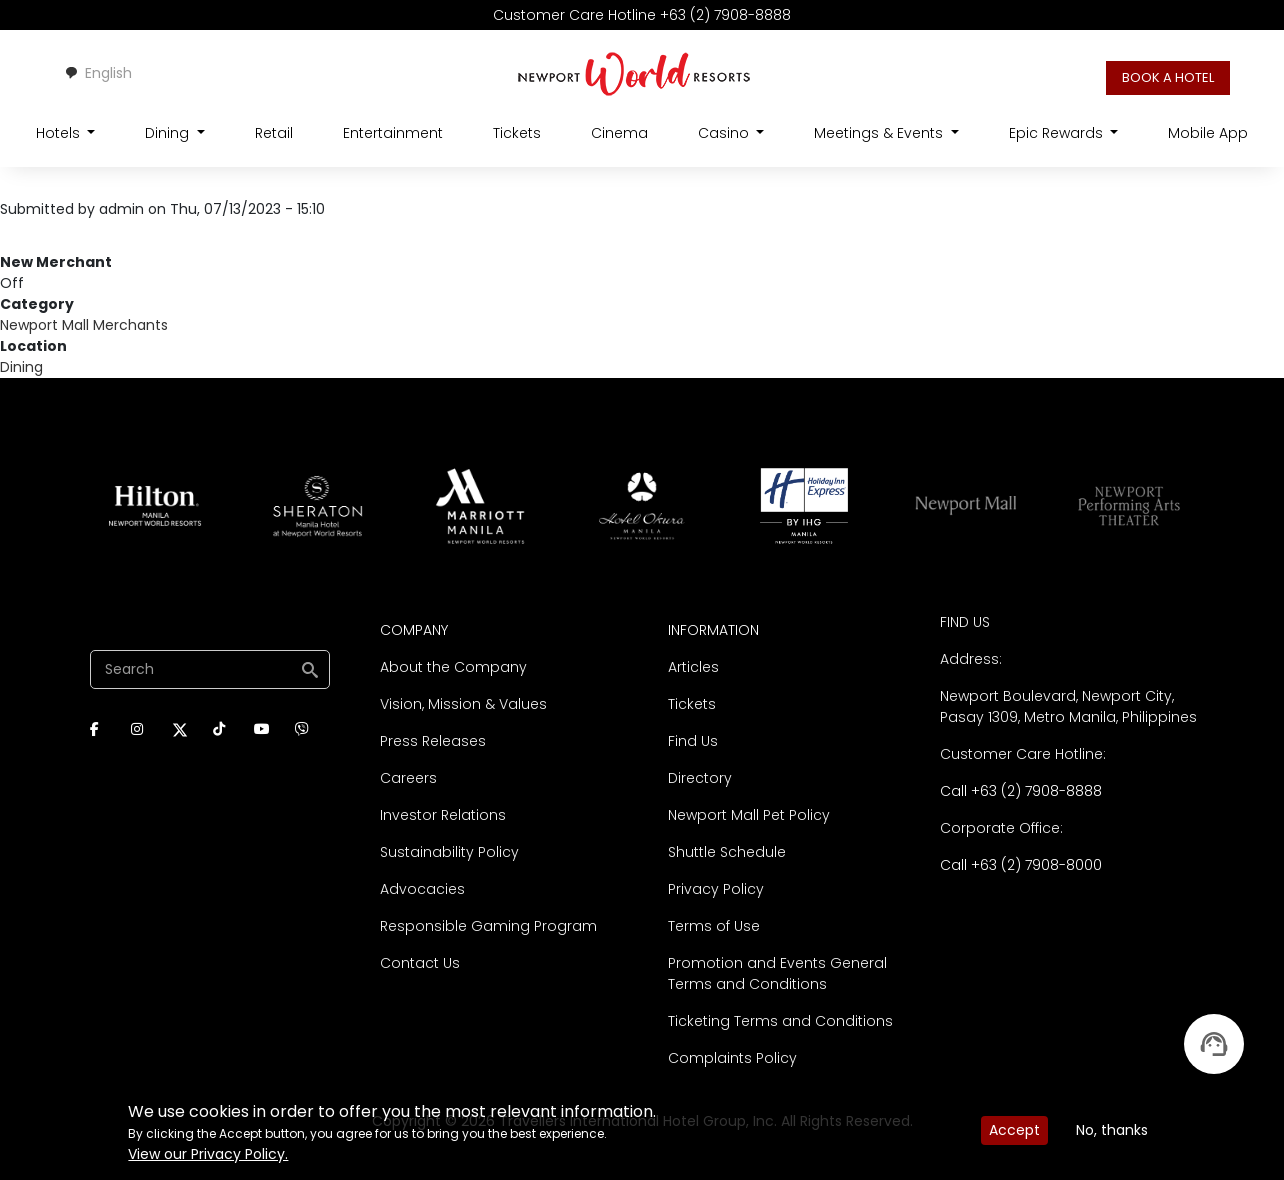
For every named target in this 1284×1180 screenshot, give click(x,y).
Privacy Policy (716, 889)
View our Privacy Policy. (208, 1154)
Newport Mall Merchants (84, 325)
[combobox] (98, 73)
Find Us (693, 741)
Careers (408, 778)
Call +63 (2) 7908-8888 (1021, 791)
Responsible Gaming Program (488, 926)
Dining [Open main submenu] (169, 133)
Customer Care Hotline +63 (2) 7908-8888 (642, 15)
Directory (700, 778)
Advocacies (422, 889)
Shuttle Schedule (727, 852)
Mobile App (1208, 133)
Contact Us (420, 963)
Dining (21, 367)
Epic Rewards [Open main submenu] (1058, 133)
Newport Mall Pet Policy (749, 815)
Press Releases (433, 741)
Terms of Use (714, 926)
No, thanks (1112, 1130)
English (98, 73)
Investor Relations (443, 815)
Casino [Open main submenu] (725, 133)
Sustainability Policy (449, 852)
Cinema (619, 133)
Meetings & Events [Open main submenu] (880, 133)
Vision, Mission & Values (463, 704)
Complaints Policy (732, 1058)
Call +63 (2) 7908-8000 (1021, 865)
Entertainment (393, 133)
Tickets (517, 133)
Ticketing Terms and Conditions (780, 1021)
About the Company (453, 667)
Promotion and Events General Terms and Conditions (777, 973)
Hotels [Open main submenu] (60, 133)
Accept (1014, 1130)
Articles (693, 667)
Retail (274, 133)
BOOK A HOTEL (1168, 77)
